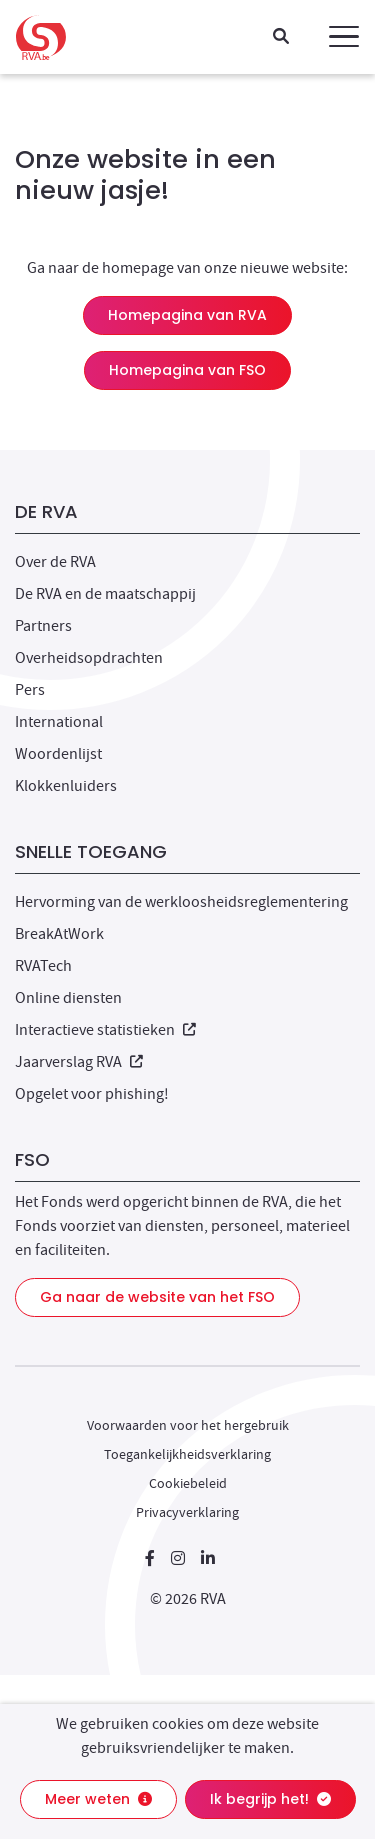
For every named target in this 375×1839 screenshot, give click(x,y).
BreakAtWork (59, 934)
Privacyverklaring (187, 1512)
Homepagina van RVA (187, 315)
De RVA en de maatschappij (105, 594)
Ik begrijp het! (270, 1799)
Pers (30, 690)
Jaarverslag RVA (79, 1062)
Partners (43, 626)
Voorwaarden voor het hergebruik (188, 1425)
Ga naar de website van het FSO (157, 1297)
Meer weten (98, 1799)
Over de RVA (55, 562)
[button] (344, 37)
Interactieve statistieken (105, 1030)
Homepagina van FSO (187, 370)
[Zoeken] (281, 37)
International (59, 722)
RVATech (43, 966)
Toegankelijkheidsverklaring (187, 1454)
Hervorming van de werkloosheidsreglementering (181, 902)
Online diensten (68, 998)
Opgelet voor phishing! (92, 1094)
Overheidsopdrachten (89, 658)
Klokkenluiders (66, 786)
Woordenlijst (58, 754)
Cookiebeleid (188, 1483)
